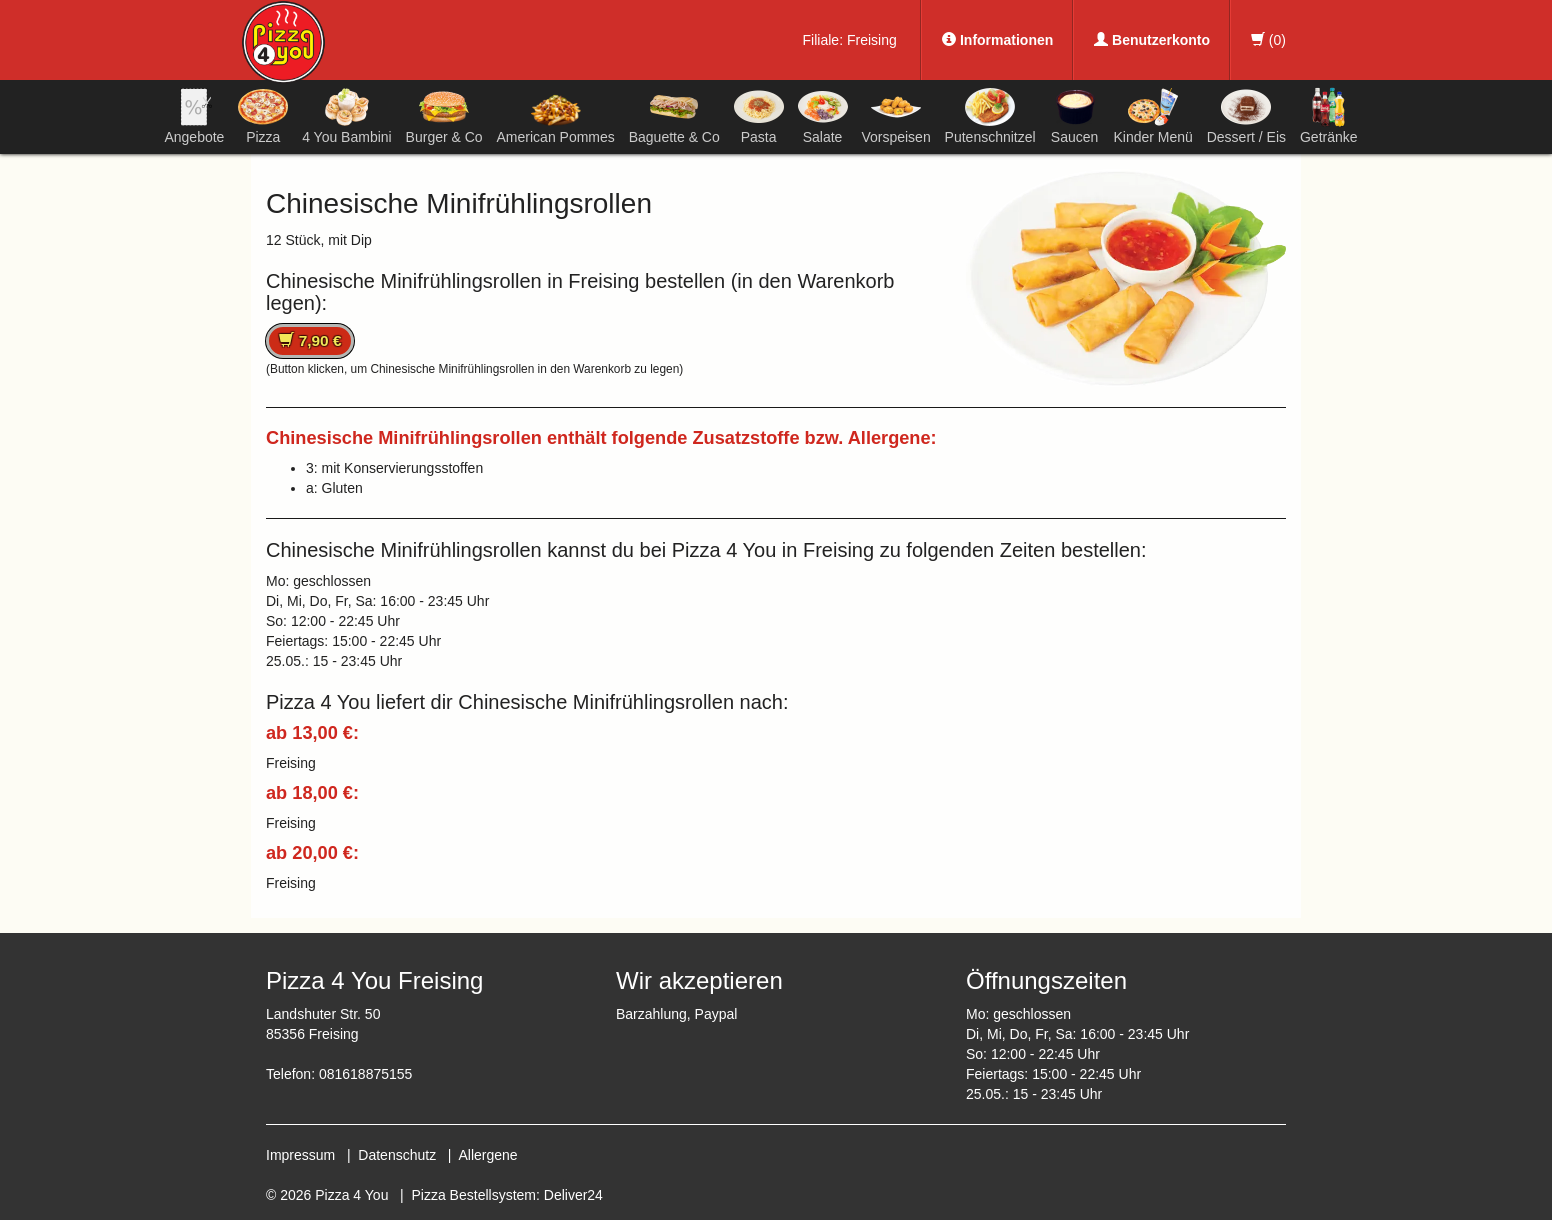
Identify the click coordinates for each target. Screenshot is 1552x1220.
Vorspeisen (895, 116)
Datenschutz (397, 1155)
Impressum (300, 1155)
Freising (872, 40)
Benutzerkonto (1152, 40)
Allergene (487, 1155)
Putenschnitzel (990, 116)
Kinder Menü (1152, 116)
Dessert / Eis (1246, 116)
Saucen (1075, 116)
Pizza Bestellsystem (474, 1195)
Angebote (194, 116)
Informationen (997, 40)
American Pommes (556, 119)
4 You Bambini (347, 116)
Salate (823, 116)
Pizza (263, 116)
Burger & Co (444, 116)
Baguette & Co (674, 116)
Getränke (1329, 116)
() (1268, 40)
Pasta (759, 116)
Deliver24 (573, 1195)
